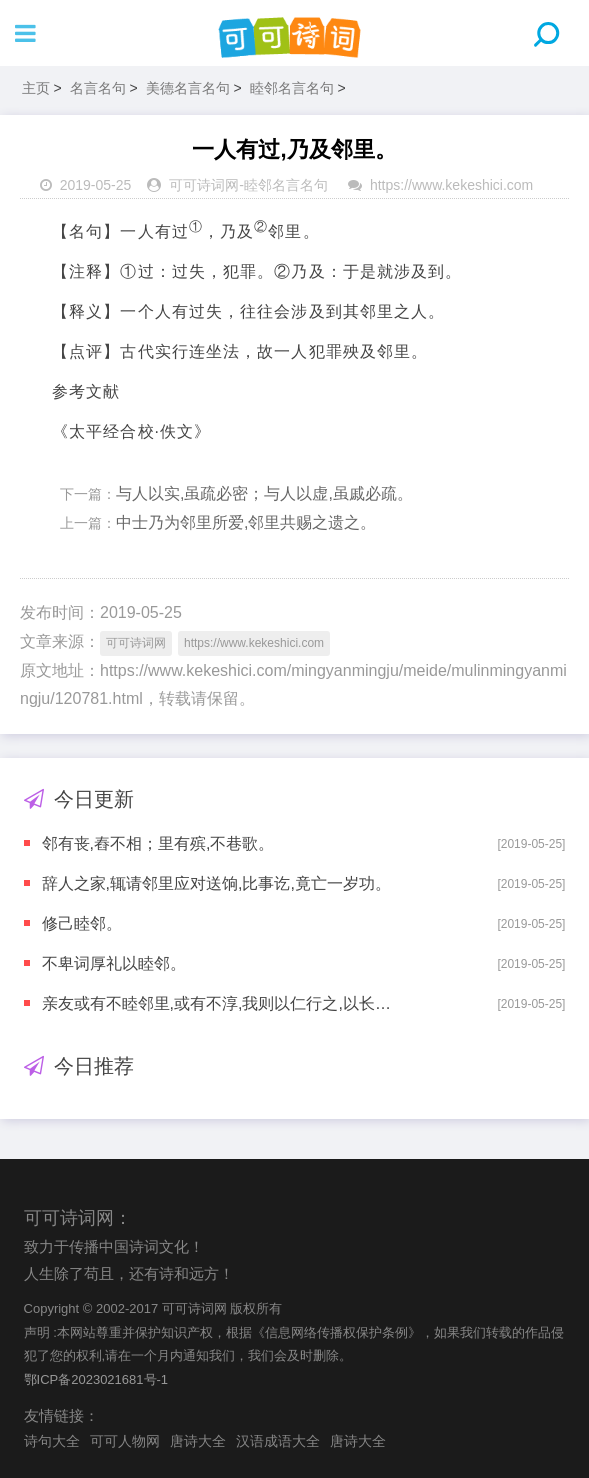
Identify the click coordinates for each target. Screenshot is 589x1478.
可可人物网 (125, 1441)
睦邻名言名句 (292, 88)
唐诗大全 (198, 1441)
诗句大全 (52, 1441)
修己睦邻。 (82, 923)
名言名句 (98, 88)
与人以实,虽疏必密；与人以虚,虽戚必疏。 (264, 493)
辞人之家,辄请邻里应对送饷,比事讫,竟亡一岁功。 (216, 883)
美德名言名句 (188, 88)
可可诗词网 (204, 185)
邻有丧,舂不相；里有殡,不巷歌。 (158, 843)
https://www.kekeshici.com (451, 185)
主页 (36, 88)
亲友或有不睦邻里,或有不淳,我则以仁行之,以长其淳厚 (222, 1003)
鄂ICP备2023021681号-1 (96, 1379)
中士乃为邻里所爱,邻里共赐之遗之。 (246, 522)
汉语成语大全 (278, 1441)
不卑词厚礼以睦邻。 (114, 963)
